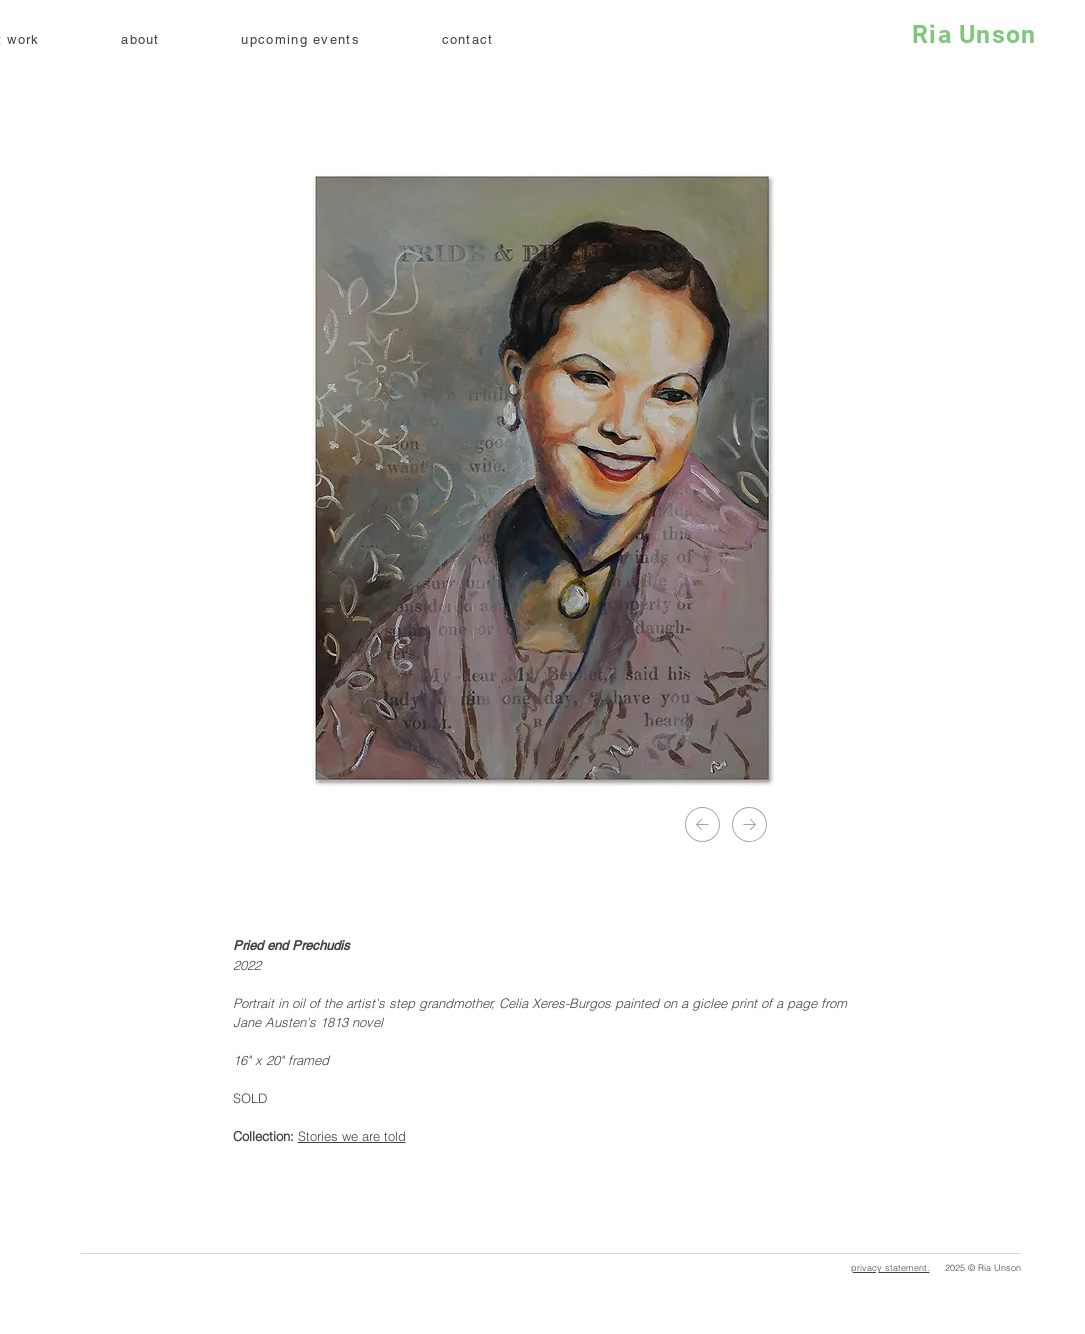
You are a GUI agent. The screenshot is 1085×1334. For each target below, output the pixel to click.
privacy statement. (890, 1267)
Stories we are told (352, 1136)
